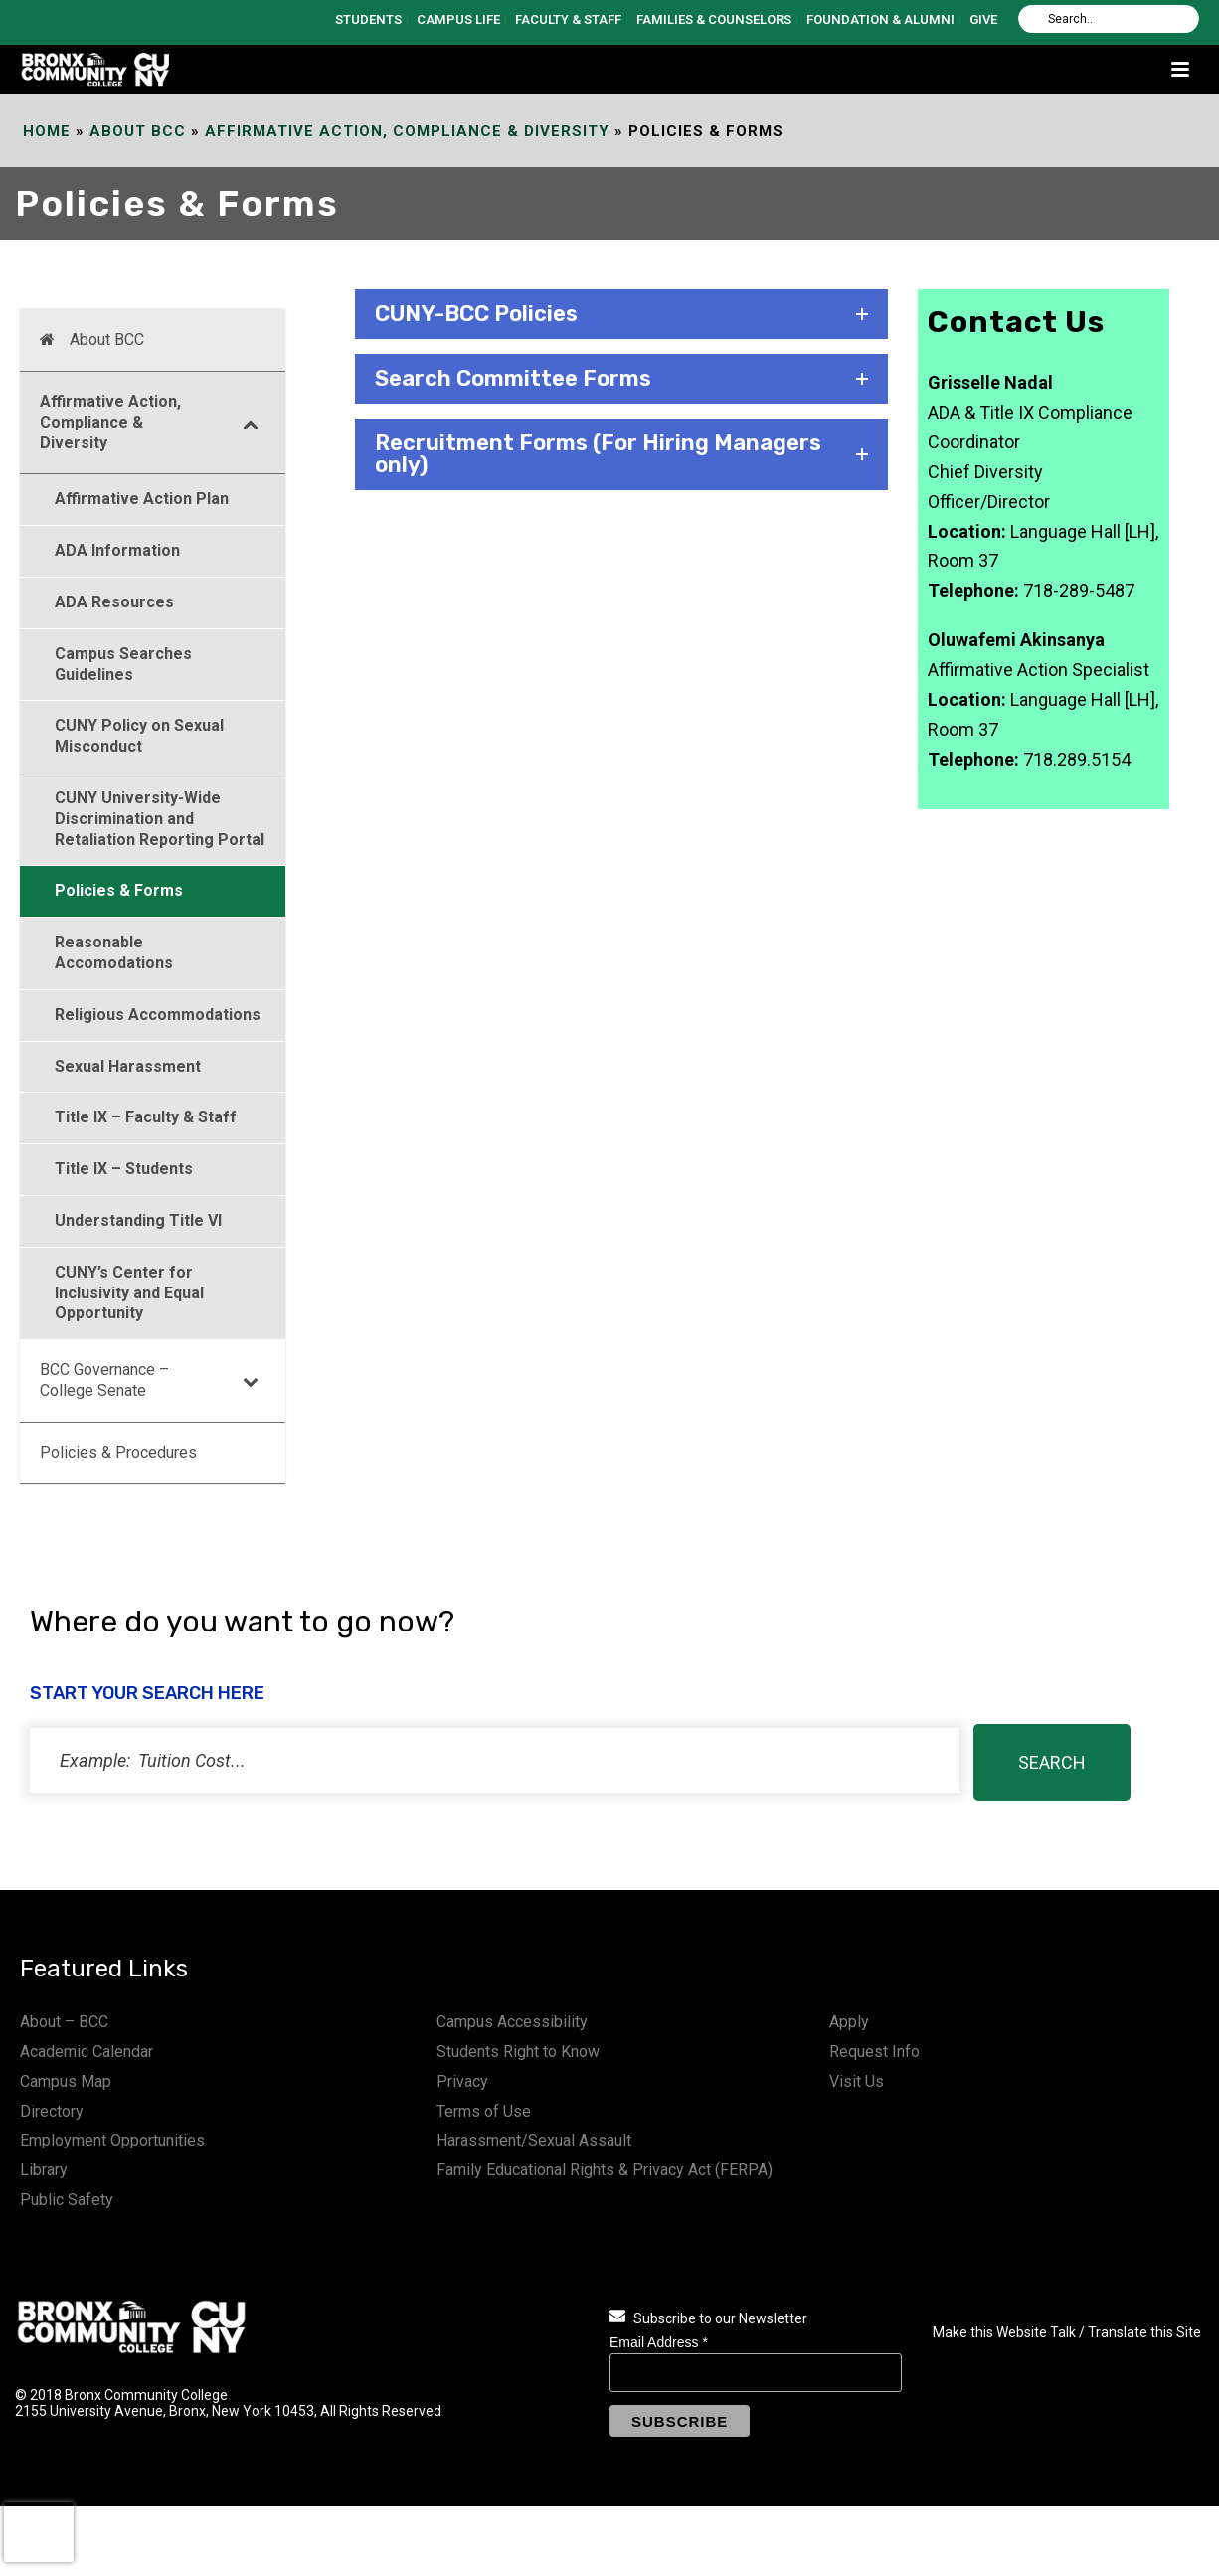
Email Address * (659, 2342)
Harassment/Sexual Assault (533, 2140)
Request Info (874, 2051)
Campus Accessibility (512, 2021)
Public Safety (66, 2199)
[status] (494, 1760)
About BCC (137, 131)
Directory (52, 2111)
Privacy (462, 2081)
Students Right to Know (518, 2051)
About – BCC (64, 2021)
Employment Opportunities (112, 2140)
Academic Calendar (86, 2051)
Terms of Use (483, 2111)
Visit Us (856, 2081)
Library (44, 2169)
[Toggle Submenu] (250, 422)
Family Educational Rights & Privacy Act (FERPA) (604, 2169)
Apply (849, 2021)
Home (47, 131)
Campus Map (65, 2081)
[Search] (1108, 19)
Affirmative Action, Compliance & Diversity (407, 131)
